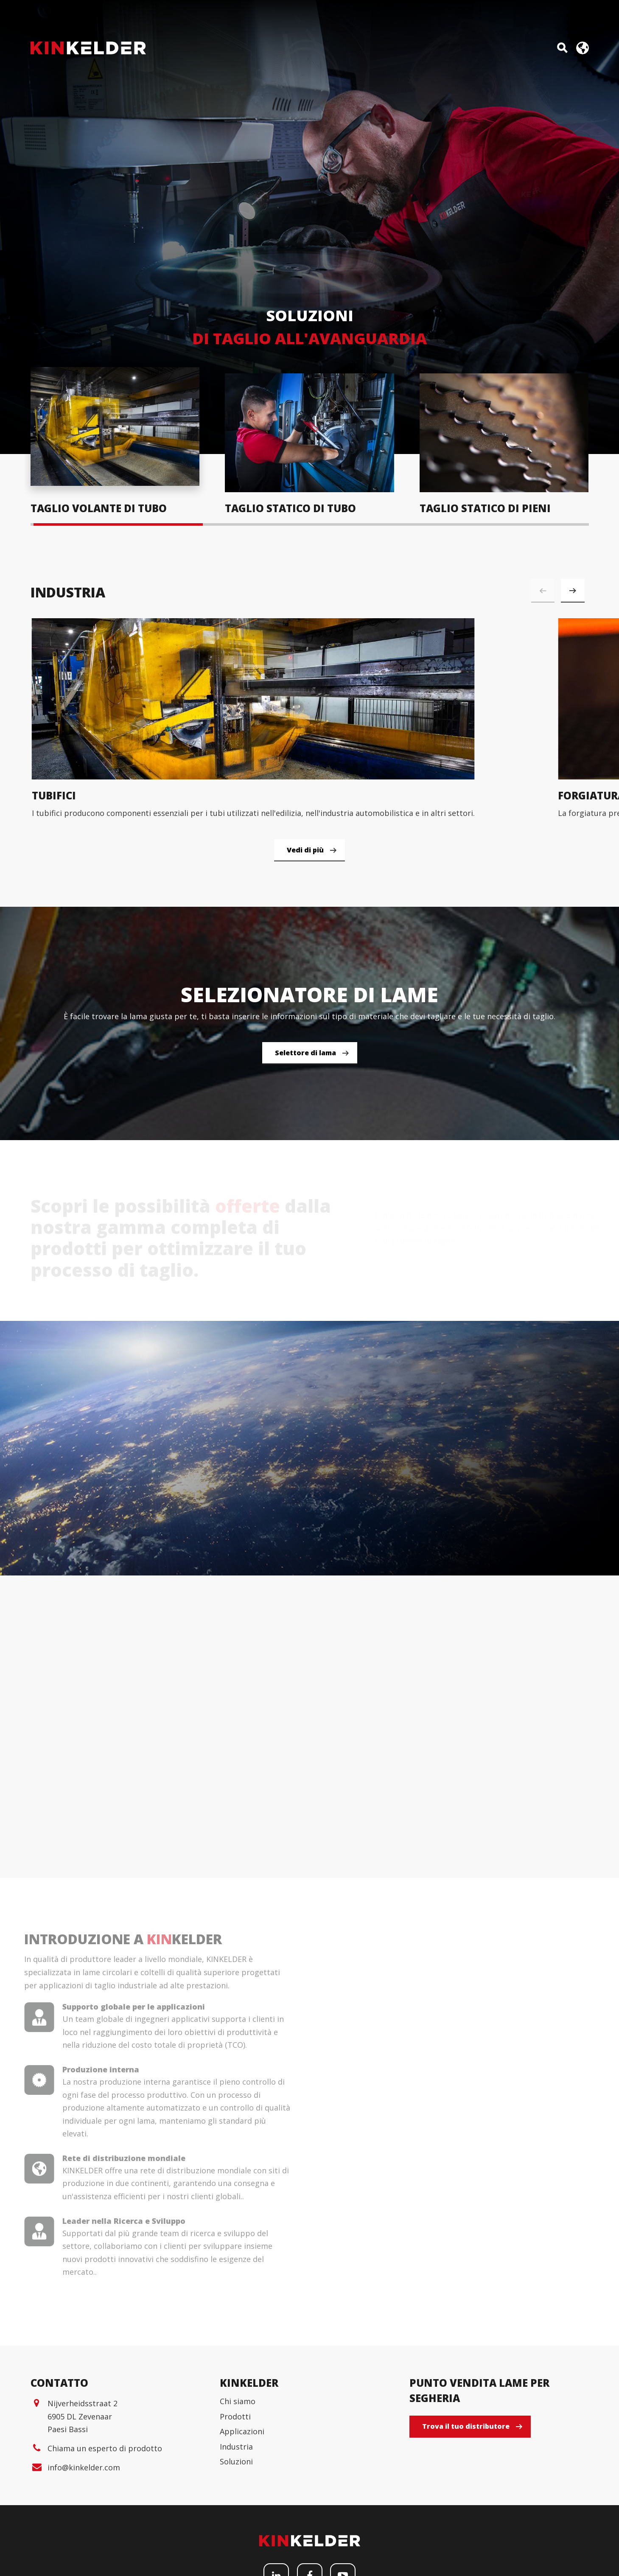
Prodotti (235, 2522)
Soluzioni (236, 2568)
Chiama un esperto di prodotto (105, 2554)
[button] (573, 591)
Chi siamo (237, 2507)
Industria (236, 2553)
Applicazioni (242, 2537)
